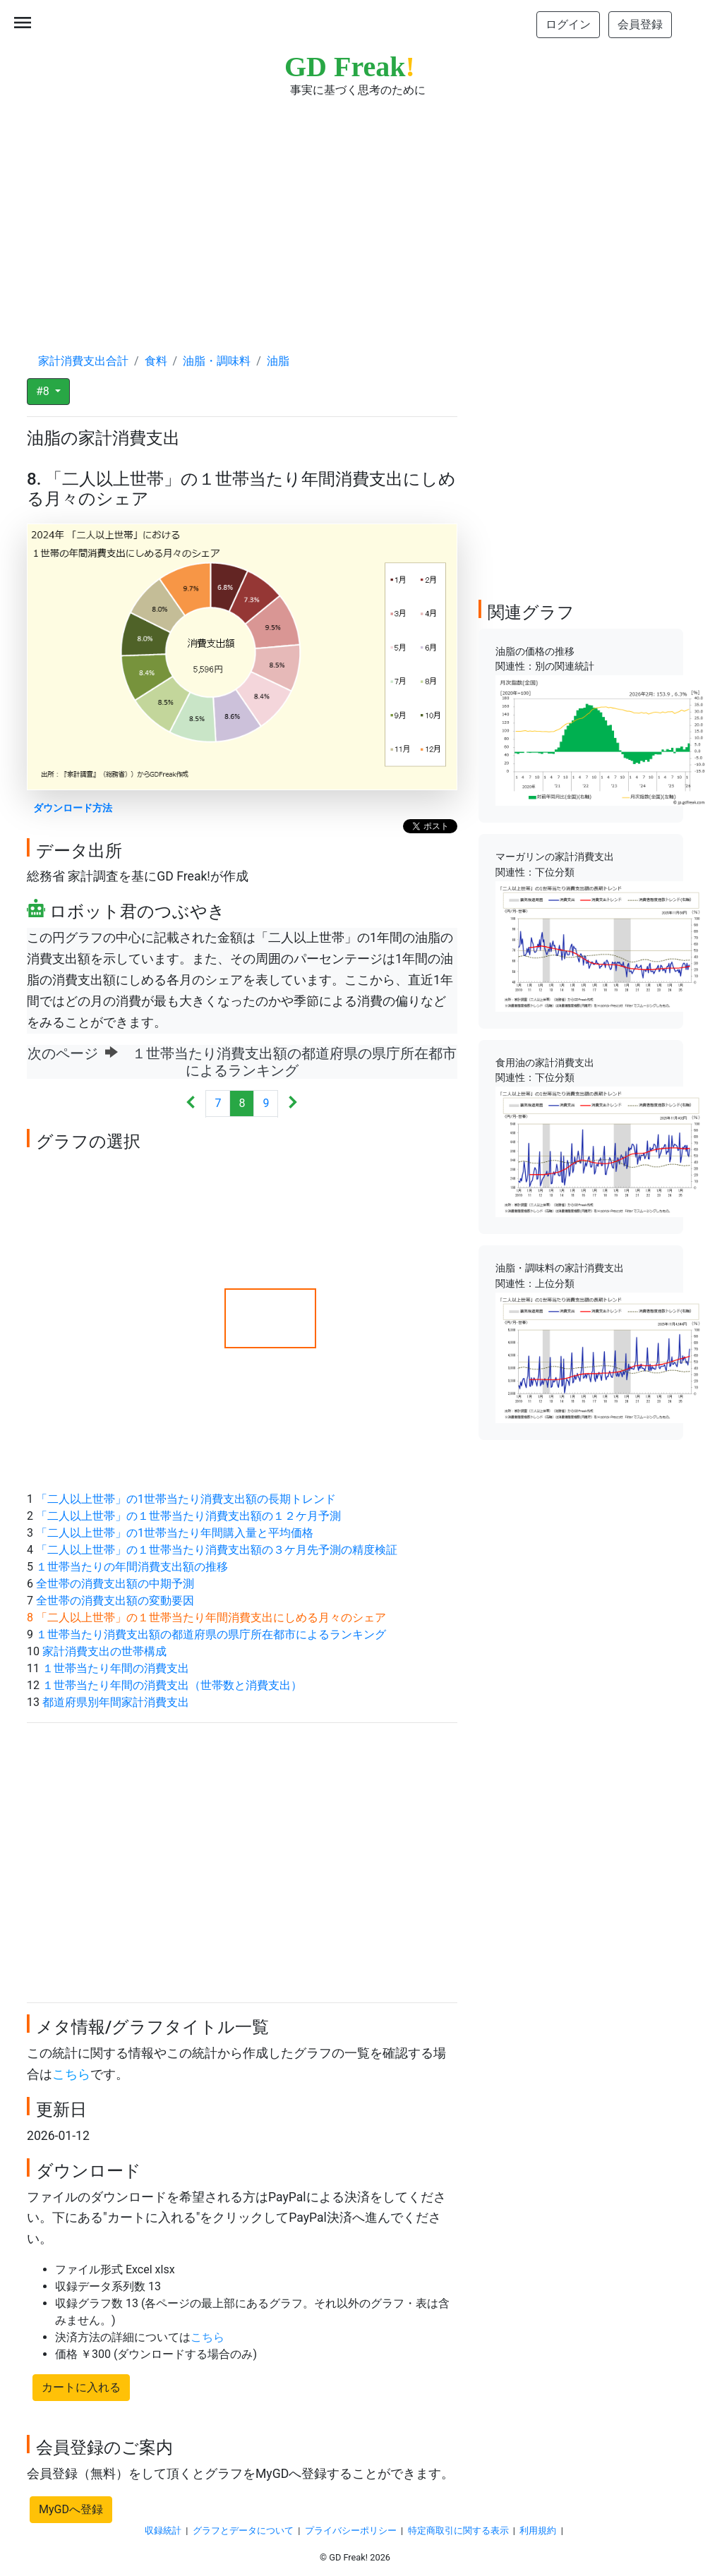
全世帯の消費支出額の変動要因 (115, 1600)
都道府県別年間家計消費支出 (115, 1702)
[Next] (292, 1104)
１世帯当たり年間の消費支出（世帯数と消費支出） (172, 1685)
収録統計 (163, 2530)
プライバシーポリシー (351, 2530)
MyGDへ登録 (71, 2509)
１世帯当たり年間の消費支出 (115, 1668)
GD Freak (349, 67)
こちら (71, 2074)
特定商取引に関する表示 (458, 2530)
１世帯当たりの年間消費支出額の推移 (132, 1566)
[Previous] (191, 1104)
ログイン (568, 24)
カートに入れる (81, 2387)
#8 (44, 391)
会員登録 (640, 24)
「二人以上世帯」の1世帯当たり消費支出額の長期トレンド (186, 1499)
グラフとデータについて (243, 2530)
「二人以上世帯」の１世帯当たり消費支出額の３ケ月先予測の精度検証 (216, 1549)
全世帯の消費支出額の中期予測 (115, 1583)
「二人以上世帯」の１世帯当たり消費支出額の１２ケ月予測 (188, 1516)
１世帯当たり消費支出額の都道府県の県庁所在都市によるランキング (211, 1634)
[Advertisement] (355, 211)
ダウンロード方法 (72, 808)
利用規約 (537, 2530)
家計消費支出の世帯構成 (104, 1651)
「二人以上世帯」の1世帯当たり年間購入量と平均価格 (174, 1533)
